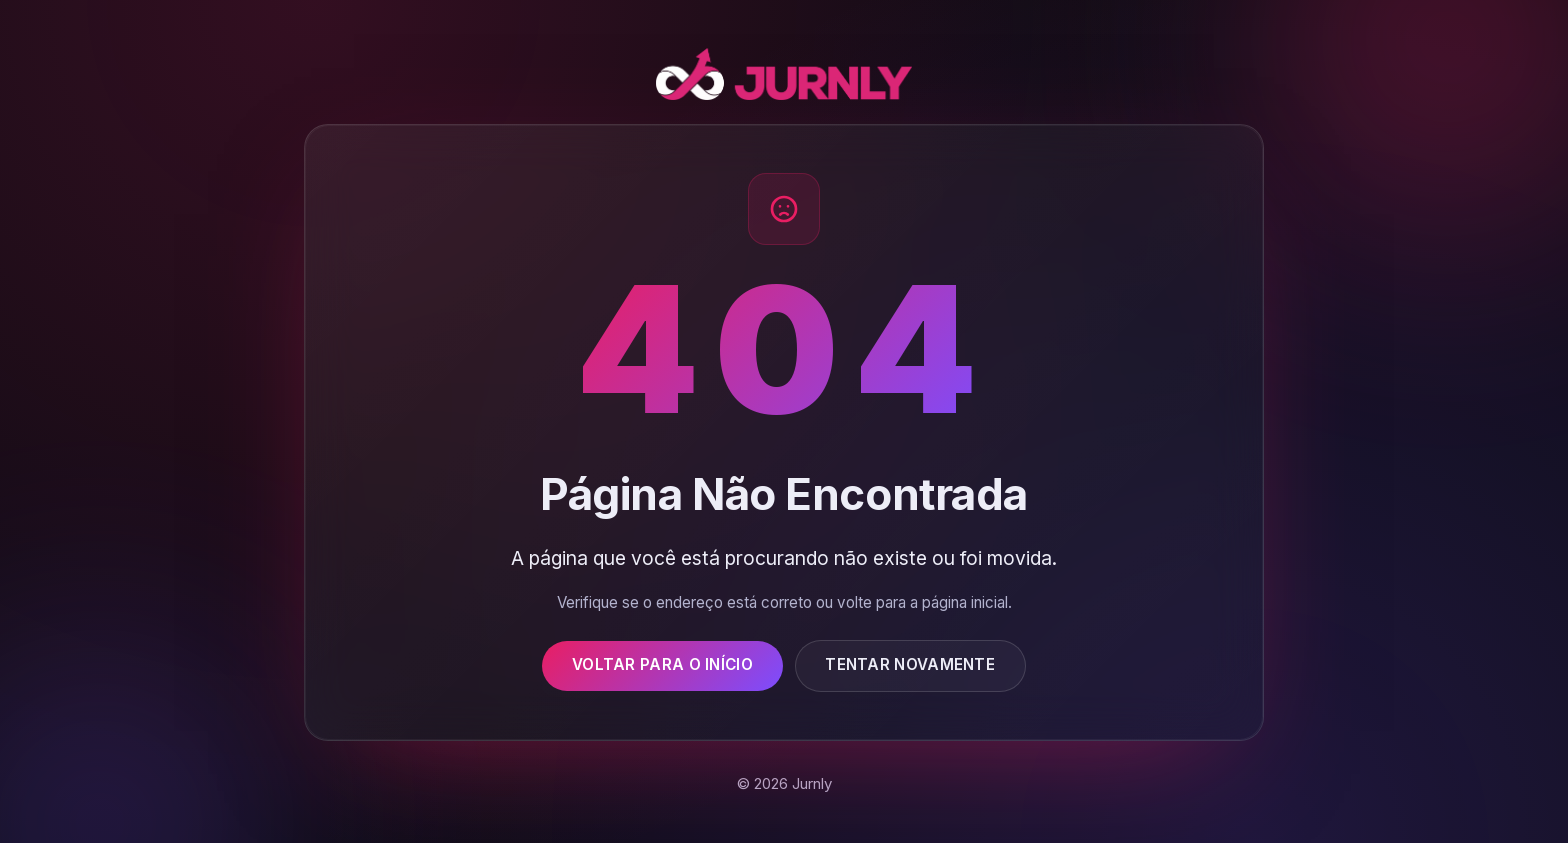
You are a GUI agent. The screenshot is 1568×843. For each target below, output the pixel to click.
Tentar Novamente (910, 664)
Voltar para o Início (662, 664)
